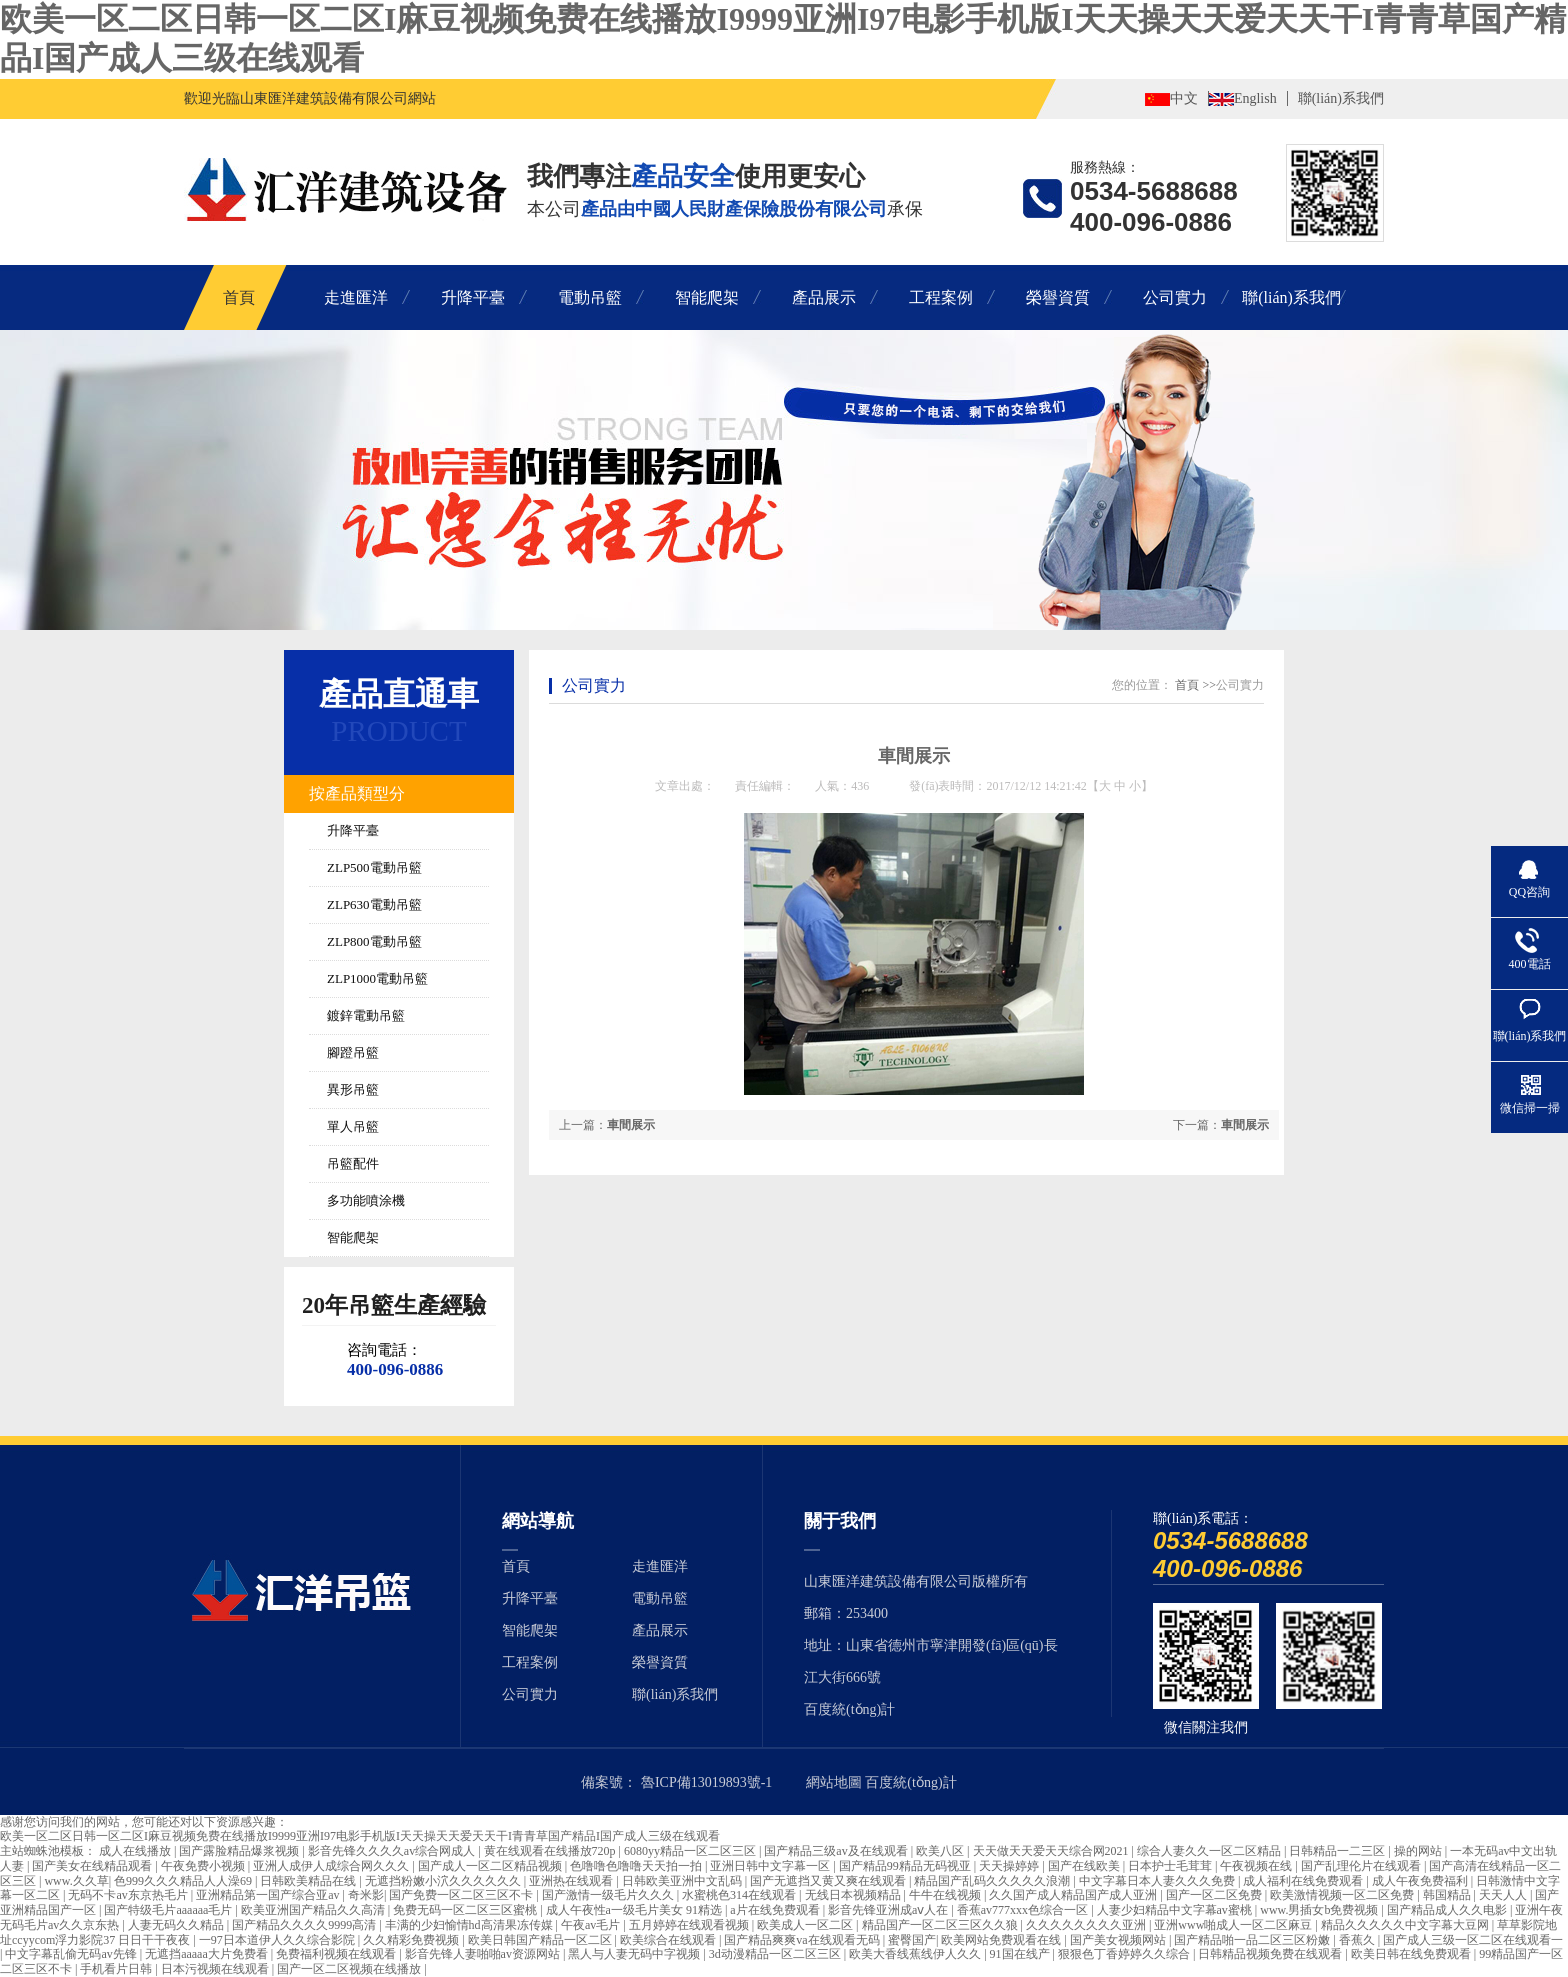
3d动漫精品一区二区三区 (776, 1954)
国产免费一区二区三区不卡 (462, 1895)
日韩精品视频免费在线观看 (1271, 1954)
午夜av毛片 (592, 1925)
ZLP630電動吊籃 (374, 904)
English (1255, 98)
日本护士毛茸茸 (1171, 1866)
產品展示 (824, 297)
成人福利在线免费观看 (1304, 1881)
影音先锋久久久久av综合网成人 (393, 1851)
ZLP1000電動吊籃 (377, 978)
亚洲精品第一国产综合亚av (269, 1895)
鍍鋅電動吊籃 (366, 1015)
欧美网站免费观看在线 (1002, 1940)
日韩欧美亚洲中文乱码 (683, 1881)
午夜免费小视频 (204, 1866)
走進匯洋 (356, 297)
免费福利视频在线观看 (337, 1954)
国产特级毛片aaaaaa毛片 (169, 1910)
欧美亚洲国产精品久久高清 (314, 1910)
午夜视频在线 (1257, 1866)
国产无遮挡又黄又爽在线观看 (829, 1881)
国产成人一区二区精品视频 (491, 1866)
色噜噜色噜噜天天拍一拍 (637, 1866)
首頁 (239, 297)
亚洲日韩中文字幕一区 (771, 1866)
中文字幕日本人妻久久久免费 (1158, 1881)
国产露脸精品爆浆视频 (240, 1851)
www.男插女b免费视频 (1320, 1910)
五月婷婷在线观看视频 (690, 1925)
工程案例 (941, 297)
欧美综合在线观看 (669, 1940)
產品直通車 (399, 694)
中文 (1184, 98)
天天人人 (1504, 1895)
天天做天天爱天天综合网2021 (1052, 1851)
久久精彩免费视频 (412, 1940)
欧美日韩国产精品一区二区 (541, 1940)
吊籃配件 (353, 1163)
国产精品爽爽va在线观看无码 (803, 1940)
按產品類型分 (357, 793)
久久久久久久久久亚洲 (1087, 1925)
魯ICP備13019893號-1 (706, 1782)
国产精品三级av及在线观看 (837, 1851)
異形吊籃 (353, 1089)
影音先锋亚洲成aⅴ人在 (889, 1910)
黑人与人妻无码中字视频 (635, 1954)
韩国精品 (1448, 1895)
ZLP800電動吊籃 (374, 941)
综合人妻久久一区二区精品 (1210, 1851)
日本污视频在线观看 (216, 1969)
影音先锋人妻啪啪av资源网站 (484, 1954)
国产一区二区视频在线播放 (350, 1969)
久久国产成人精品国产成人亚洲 (1074, 1895)
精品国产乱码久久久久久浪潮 (993, 1881)
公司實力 (1175, 297)
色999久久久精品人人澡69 (184, 1881)
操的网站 (1419, 1851)
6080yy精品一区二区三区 (691, 1851)
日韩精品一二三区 (1338, 1851)
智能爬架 (707, 297)
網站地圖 (834, 1782)
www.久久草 (76, 1881)
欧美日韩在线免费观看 (1412, 1954)
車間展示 (1245, 1125)
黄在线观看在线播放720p (551, 1851)
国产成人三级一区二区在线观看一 (1473, 1940)
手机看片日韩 (117, 1969)
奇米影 (366, 1895)
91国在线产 (1021, 1954)
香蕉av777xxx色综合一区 (1024, 1910)
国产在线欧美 (1085, 1866)
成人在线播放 (136, 1851)
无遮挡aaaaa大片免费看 (208, 1954)
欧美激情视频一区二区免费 (1343, 1895)
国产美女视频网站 (1119, 1940)
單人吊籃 (353, 1126)
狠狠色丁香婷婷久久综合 (1125, 1954)
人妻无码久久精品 (177, 1925)
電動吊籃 (590, 297)
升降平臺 (473, 297)
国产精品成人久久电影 (1448, 1910)
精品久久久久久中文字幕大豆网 (1406, 1925)
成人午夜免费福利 (1421, 1881)
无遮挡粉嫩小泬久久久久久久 (444, 1881)
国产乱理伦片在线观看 (1362, 1866)
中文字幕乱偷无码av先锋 (72, 1954)
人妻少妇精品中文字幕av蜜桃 (1176, 1910)
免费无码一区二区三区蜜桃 (466, 1910)
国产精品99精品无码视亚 (906, 1866)
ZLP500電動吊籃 (374, 867)
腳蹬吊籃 (353, 1052)
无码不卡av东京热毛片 (129, 1895)
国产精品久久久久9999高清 (305, 1925)
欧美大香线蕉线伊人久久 (916, 1954)
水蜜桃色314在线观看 (740, 1895)
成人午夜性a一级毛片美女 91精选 (635, 1910)
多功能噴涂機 (366, 1200)
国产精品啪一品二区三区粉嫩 (1253, 1940)
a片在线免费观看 (776, 1910)
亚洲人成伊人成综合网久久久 (332, 1866)
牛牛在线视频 (946, 1895)
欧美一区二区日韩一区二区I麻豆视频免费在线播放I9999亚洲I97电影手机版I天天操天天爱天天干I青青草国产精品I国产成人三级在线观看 (360, 1836)
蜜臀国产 (912, 1940)
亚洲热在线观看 (572, 1881)
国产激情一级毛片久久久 (609, 1895)
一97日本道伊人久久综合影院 (278, 1940)
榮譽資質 (1058, 297)
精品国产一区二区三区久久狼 (941, 1925)
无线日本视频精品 (854, 1895)
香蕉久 (1358, 1940)
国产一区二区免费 (1215, 1895)
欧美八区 (941, 1851)
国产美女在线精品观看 (93, 1866)
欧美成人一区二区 (806, 1925)
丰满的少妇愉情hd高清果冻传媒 (470, 1925)
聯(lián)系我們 (1341, 98)
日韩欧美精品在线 (309, 1881)
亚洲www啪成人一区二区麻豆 (1234, 1925)
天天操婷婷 (1010, 1866)
